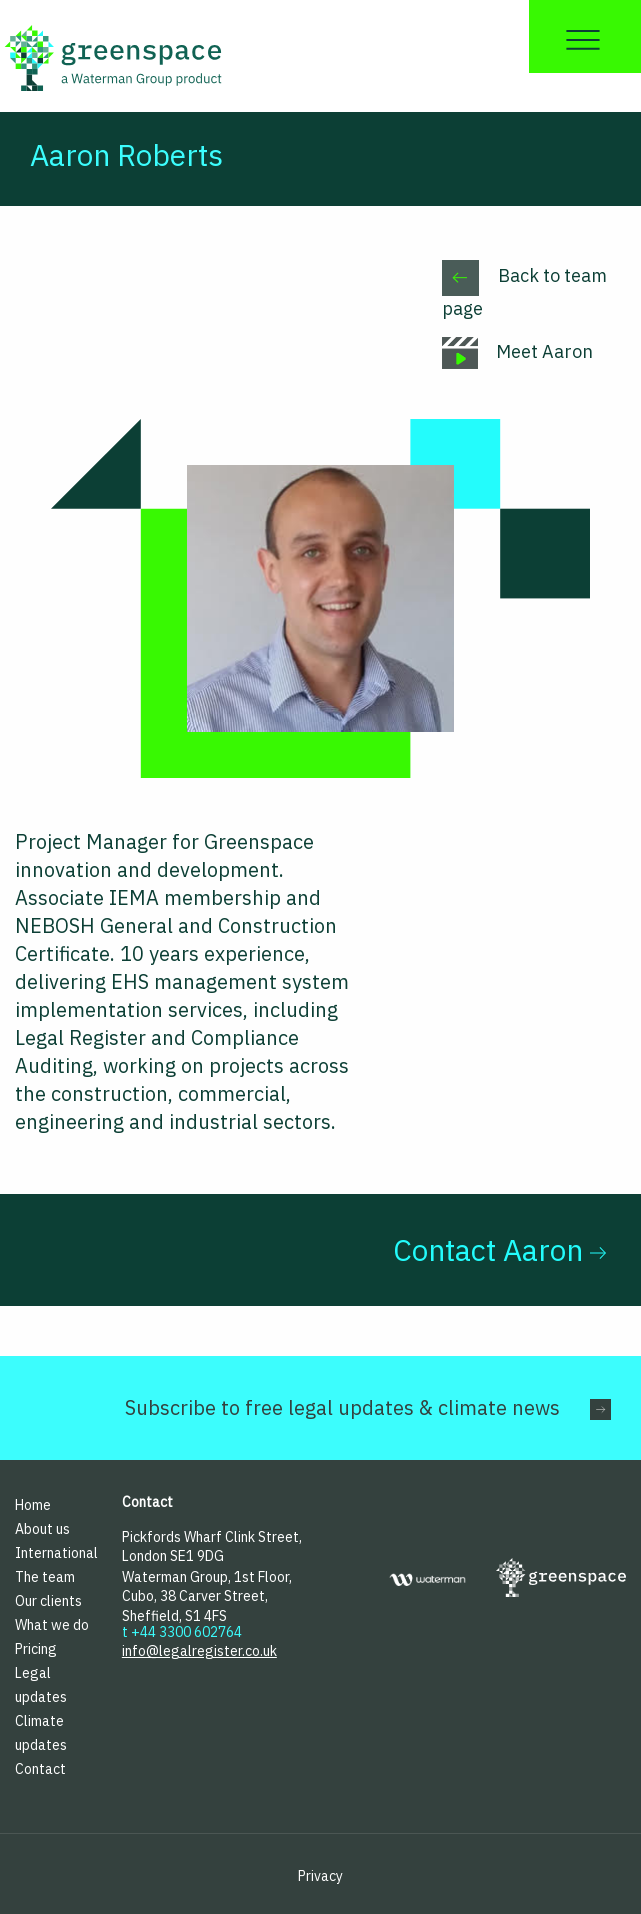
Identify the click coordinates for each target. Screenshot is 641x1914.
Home (33, 1505)
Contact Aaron (499, 1249)
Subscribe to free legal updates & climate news (342, 1407)
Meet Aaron (517, 351)
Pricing (36, 1649)
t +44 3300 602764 (182, 1632)
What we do (52, 1625)
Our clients (48, 1601)
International (53, 1553)
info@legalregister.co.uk (199, 1651)
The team (45, 1577)
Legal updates (41, 1685)
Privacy (320, 1876)
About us (42, 1529)
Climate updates (41, 1733)
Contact (40, 1769)
